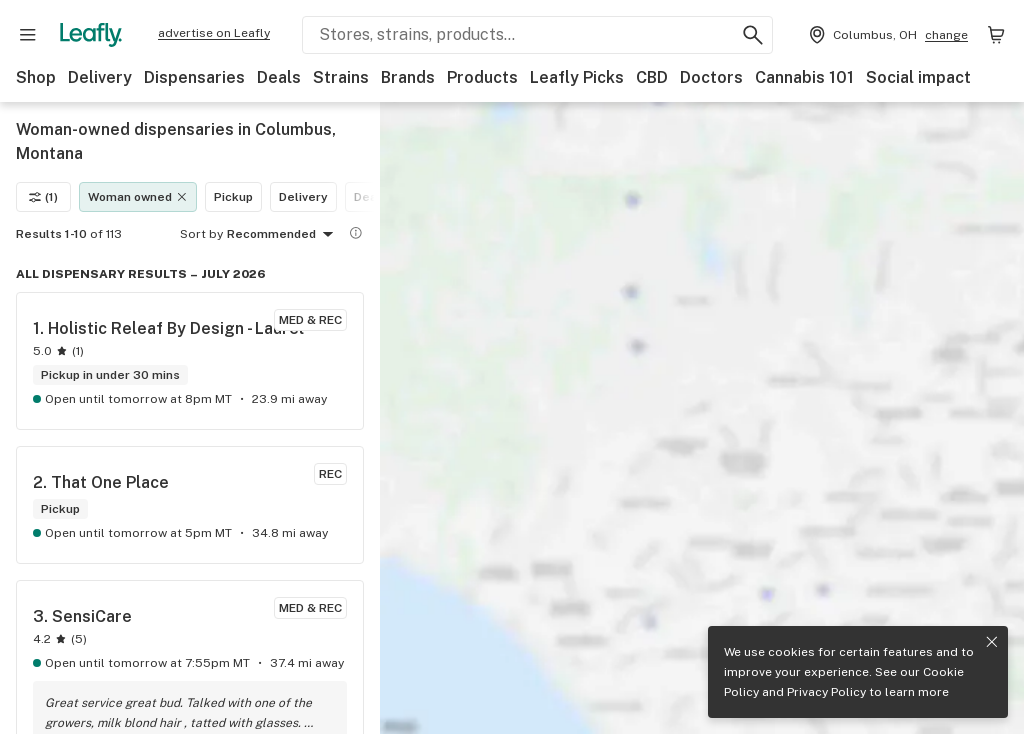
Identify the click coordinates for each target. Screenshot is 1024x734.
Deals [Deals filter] (371, 197)
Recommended (283, 235)
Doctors (711, 77)
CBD (652, 77)
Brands (408, 77)
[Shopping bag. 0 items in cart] (996, 35)
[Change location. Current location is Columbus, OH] (886, 35)
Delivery (100, 77)
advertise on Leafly (214, 33)
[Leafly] (91, 35)
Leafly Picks (577, 77)
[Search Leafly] (537, 35)
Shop (36, 77)
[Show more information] (356, 233)
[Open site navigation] (28, 35)
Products (482, 77)
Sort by (201, 234)
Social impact (918, 77)
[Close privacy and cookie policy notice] (992, 642)
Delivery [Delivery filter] (303, 197)
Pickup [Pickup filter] (233, 197)
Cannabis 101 (804, 77)
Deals (279, 77)
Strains (341, 77)
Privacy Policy (826, 692)
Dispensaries (194, 77)
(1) (43, 197)
